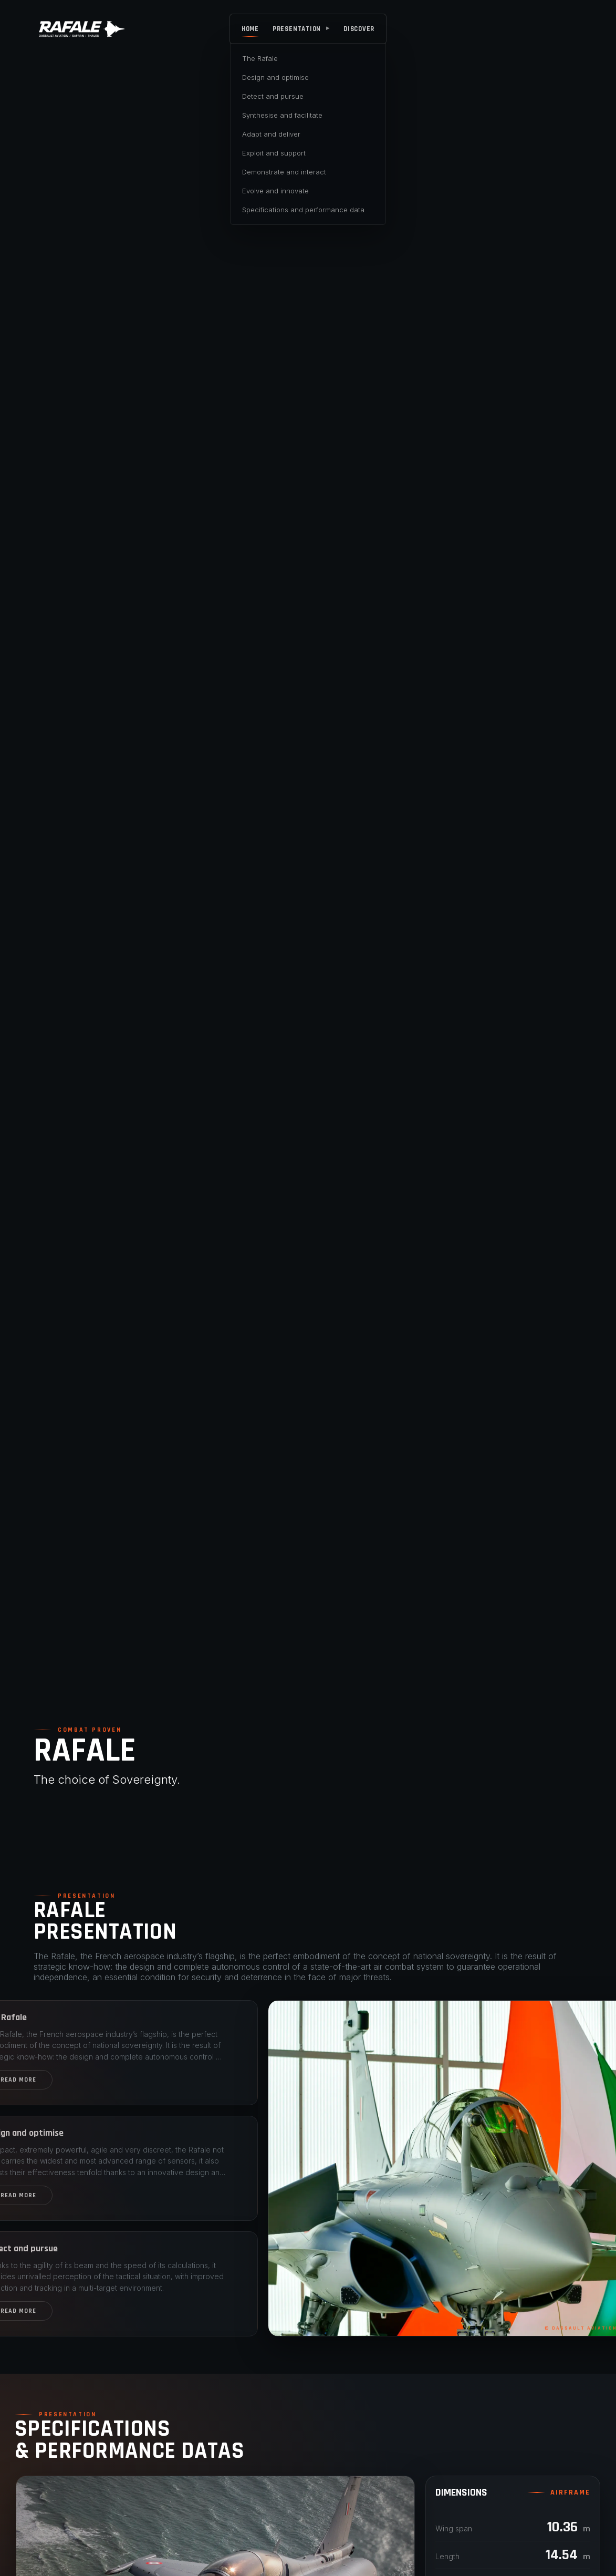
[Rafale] (82, 29)
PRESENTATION (301, 29)
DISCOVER (358, 29)
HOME (250, 29)
